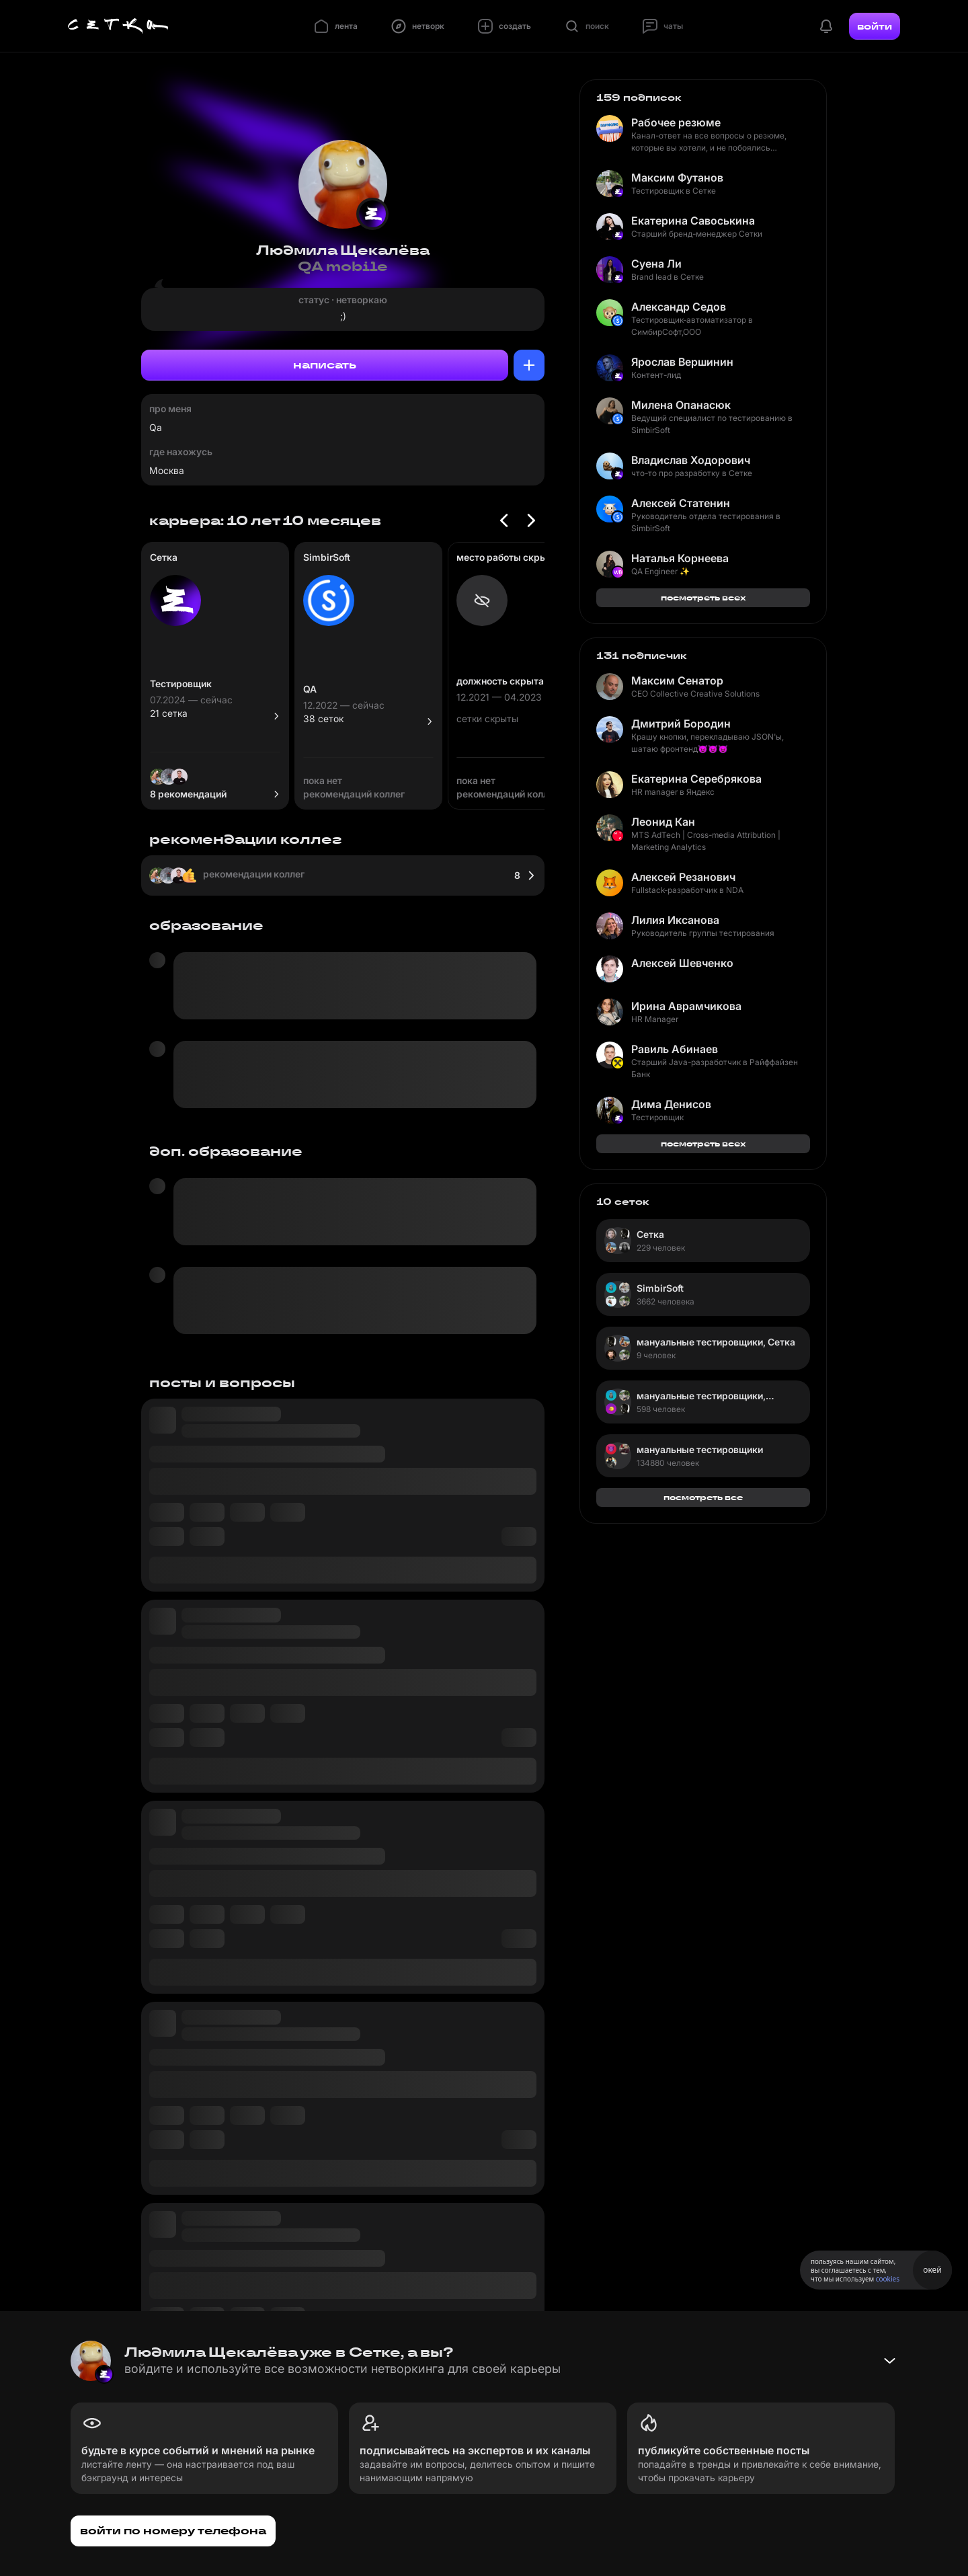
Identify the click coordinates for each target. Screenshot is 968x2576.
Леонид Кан (663, 821)
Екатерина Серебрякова (696, 778)
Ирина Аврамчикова (686, 1006)
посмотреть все (703, 1497)
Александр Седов (678, 306)
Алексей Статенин (680, 503)
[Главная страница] (118, 26)
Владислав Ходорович (690, 460)
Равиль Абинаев (674, 1049)
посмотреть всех (703, 597)
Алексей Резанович (683, 877)
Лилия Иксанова (675, 920)
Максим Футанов (677, 177)
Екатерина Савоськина (693, 220)
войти (874, 26)
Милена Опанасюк (681, 405)
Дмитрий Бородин (681, 723)
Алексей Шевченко (682, 963)
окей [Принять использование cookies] (932, 2269)
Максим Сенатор (677, 680)
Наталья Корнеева (680, 558)
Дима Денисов (671, 1104)
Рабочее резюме (676, 122)
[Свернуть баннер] (889, 2361)
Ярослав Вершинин (682, 361)
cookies (887, 2279)
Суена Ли (656, 263)
